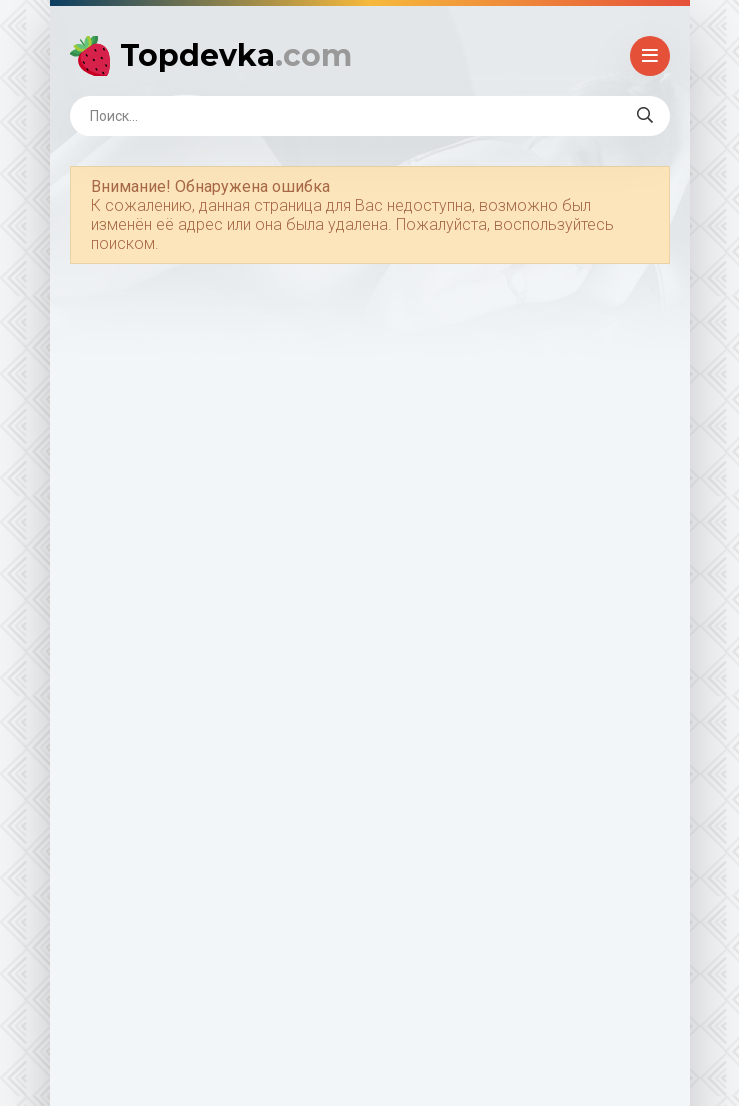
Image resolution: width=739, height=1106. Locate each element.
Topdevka (236, 55)
